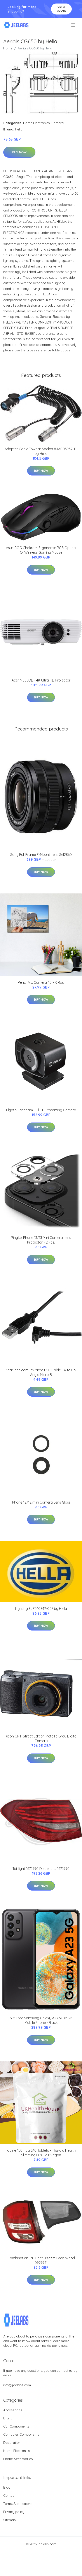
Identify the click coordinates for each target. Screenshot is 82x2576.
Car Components (16, 2426)
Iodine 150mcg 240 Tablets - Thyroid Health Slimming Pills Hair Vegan (41, 2152)
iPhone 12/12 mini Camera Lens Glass (41, 1502)
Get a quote (61, 8)
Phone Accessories (18, 2459)
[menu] (73, 25)
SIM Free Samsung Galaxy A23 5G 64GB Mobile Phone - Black (41, 2020)
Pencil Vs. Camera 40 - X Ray (41, 982)
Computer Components (21, 2434)
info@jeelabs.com (17, 2385)
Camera (57, 123)
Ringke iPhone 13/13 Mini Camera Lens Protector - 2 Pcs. (41, 1239)
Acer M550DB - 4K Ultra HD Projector (41, 680)
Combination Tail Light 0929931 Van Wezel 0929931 (41, 2260)
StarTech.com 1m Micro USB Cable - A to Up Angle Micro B (41, 1372)
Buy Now (19, 152)
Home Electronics (36, 123)
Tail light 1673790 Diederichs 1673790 (41, 1868)
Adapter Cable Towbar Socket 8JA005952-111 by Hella (41, 451)
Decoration (12, 2442)
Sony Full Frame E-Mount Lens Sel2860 (41, 854)
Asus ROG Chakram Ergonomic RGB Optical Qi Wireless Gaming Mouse (41, 550)
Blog (6, 2487)
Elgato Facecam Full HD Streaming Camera (41, 1110)
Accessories (12, 2410)
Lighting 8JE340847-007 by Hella (41, 1608)
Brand (7, 2418)
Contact (9, 2495)
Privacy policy (13, 2512)
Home (7, 48)
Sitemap (9, 2520)
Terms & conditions (17, 2504)
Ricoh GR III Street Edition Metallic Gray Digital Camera (41, 1738)
